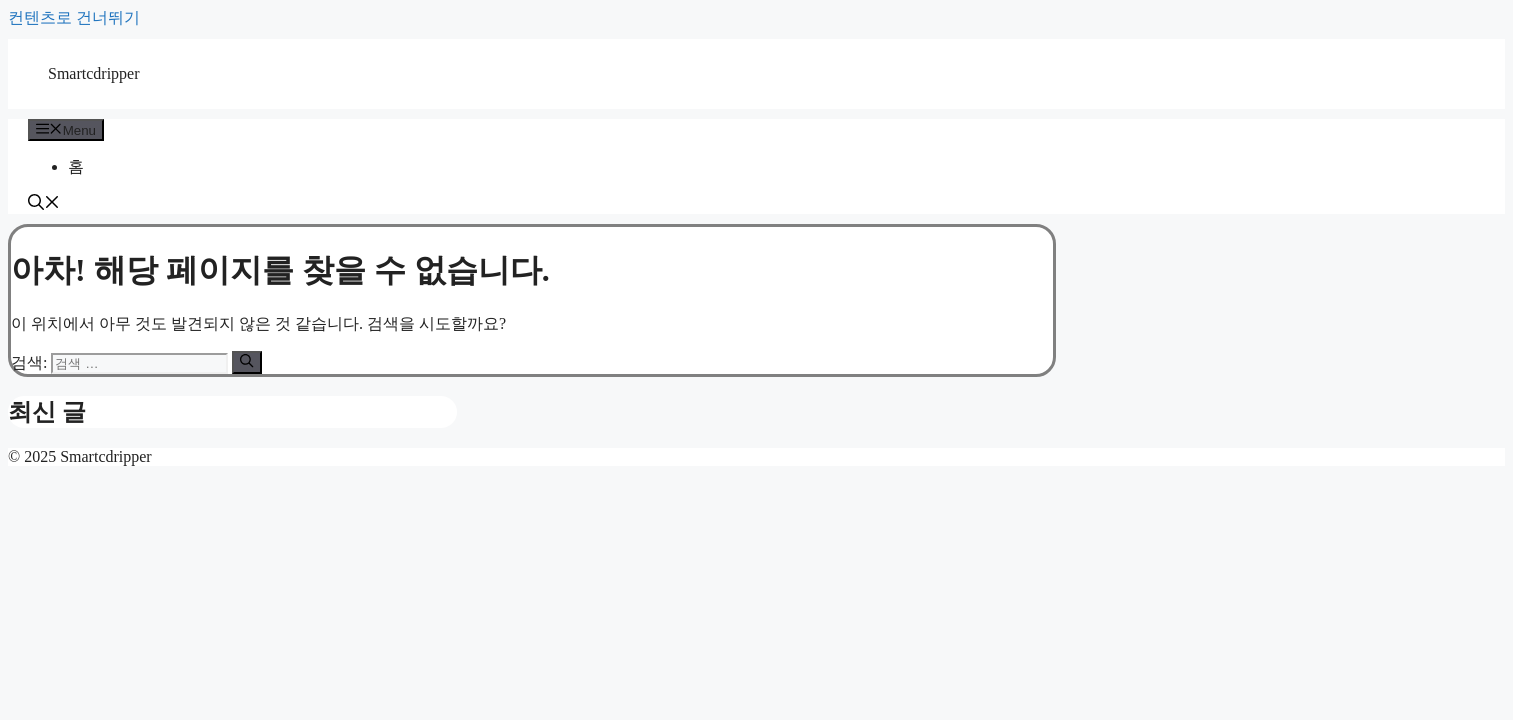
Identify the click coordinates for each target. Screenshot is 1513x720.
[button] (44, 204)
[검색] (246, 362)
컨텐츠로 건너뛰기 (74, 17)
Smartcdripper (94, 73)
